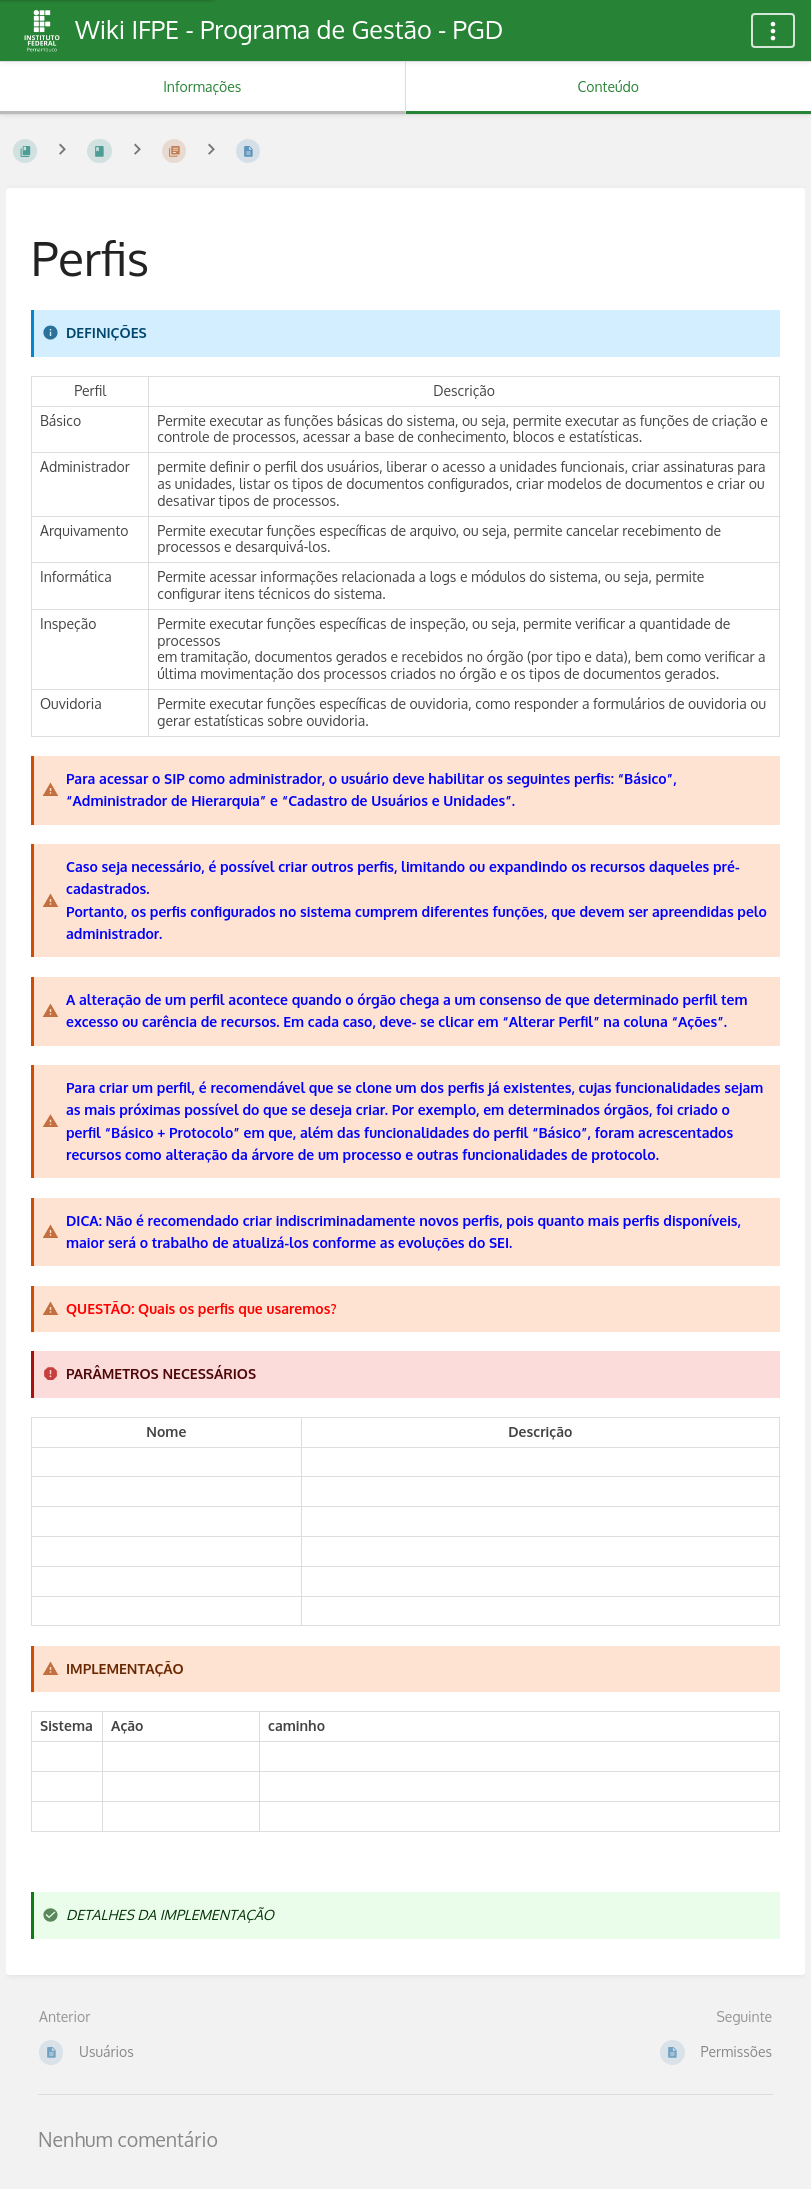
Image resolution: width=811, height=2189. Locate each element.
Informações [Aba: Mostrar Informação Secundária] (202, 86)
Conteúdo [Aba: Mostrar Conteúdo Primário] (608, 86)
